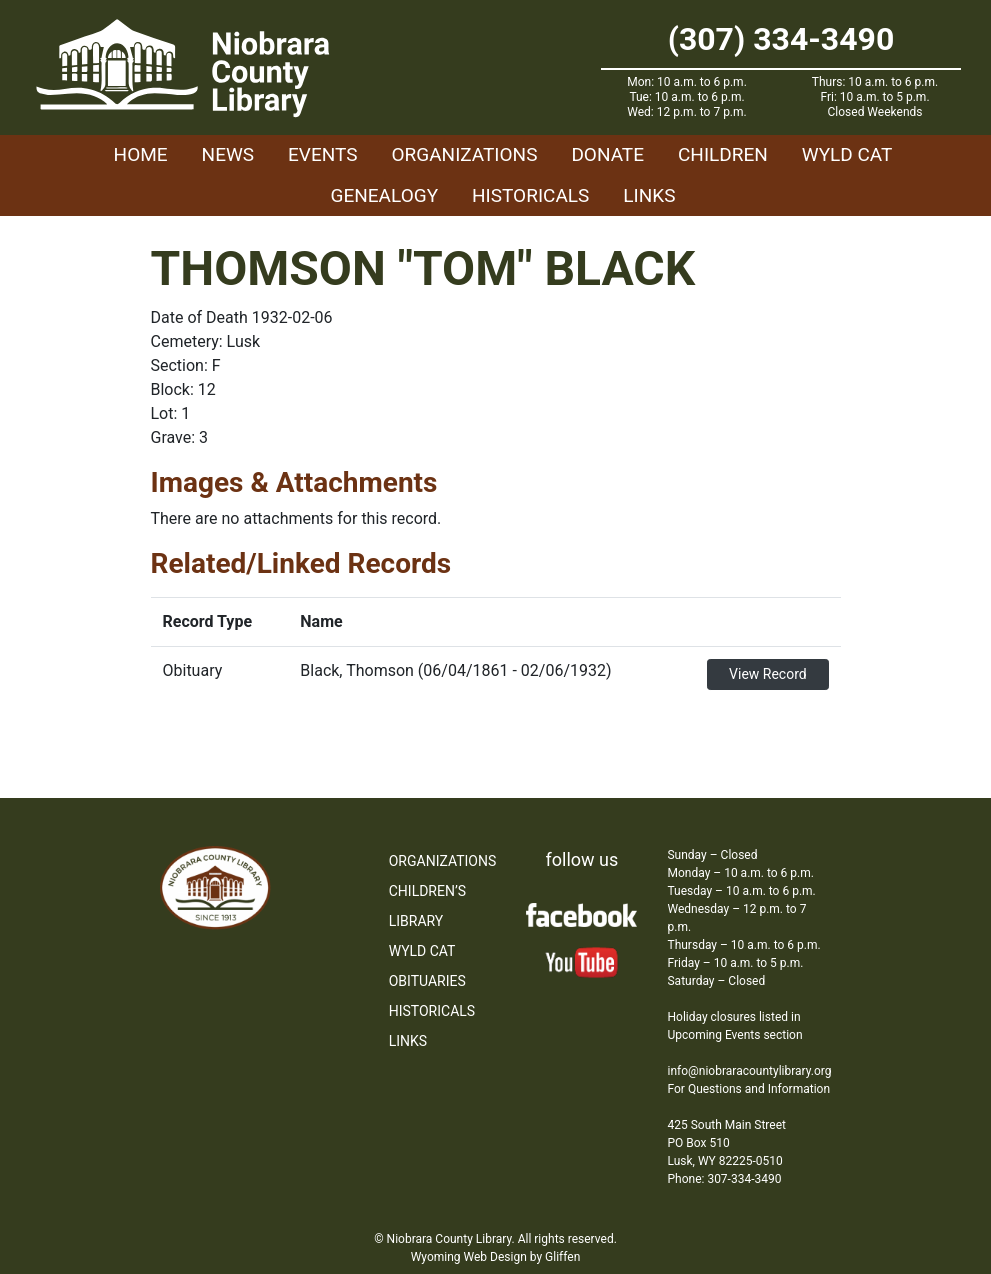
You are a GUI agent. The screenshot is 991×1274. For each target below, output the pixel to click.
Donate (607, 154)
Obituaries (427, 981)
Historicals (530, 195)
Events (322, 154)
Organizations (464, 154)
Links (649, 195)
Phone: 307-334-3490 (724, 1179)
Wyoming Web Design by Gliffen (496, 1257)
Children (723, 154)
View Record (768, 674)
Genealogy (385, 195)
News (228, 154)
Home (141, 154)
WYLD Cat (847, 154)
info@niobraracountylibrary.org (749, 1071)
